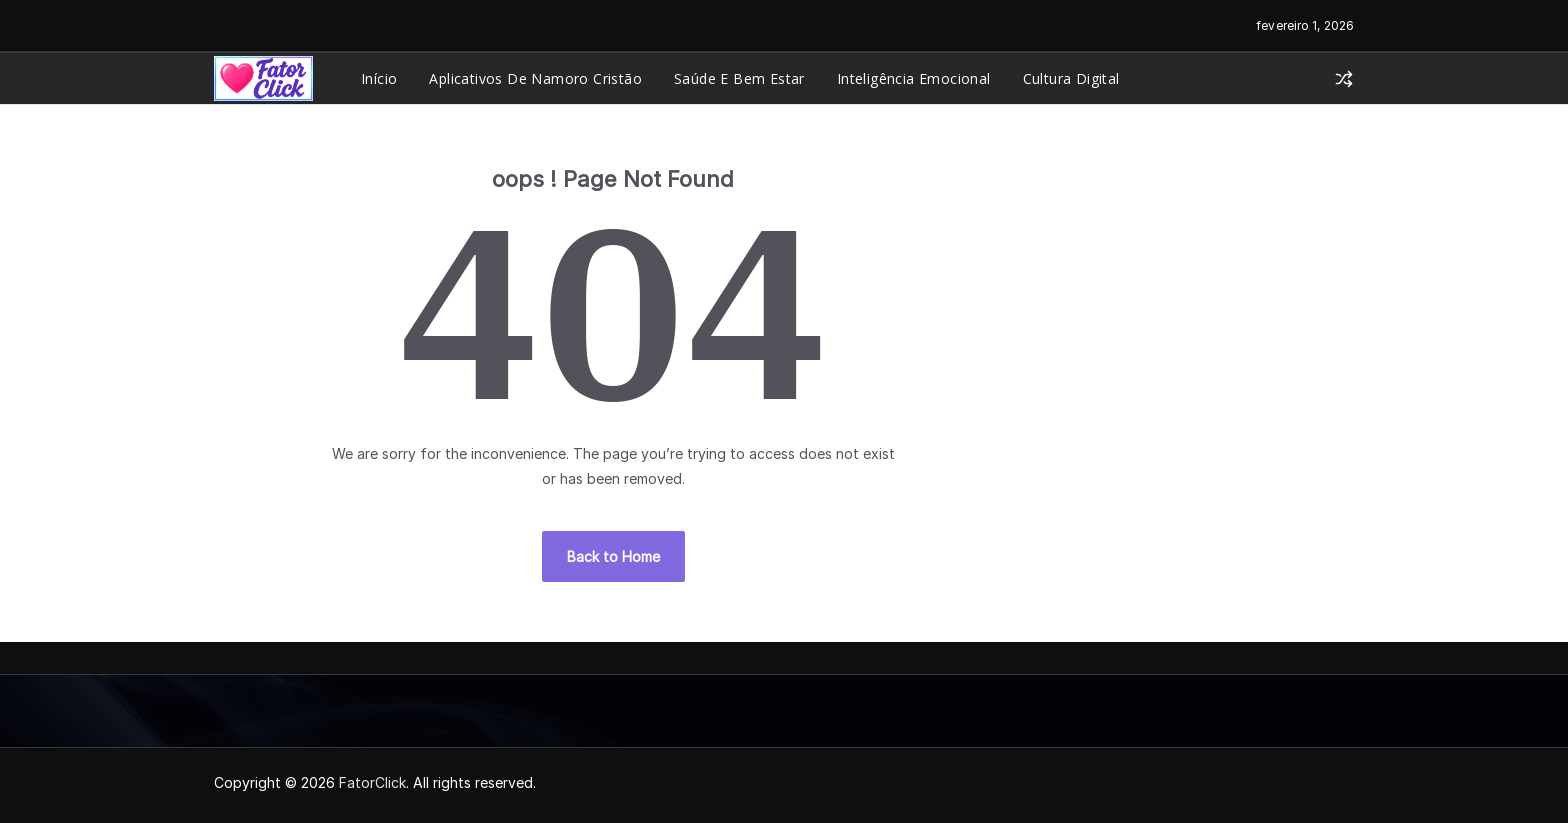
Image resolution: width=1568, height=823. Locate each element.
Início (379, 78)
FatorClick (372, 782)
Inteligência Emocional (914, 78)
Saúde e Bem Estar (739, 78)
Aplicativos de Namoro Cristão (535, 78)
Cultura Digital (1071, 78)
